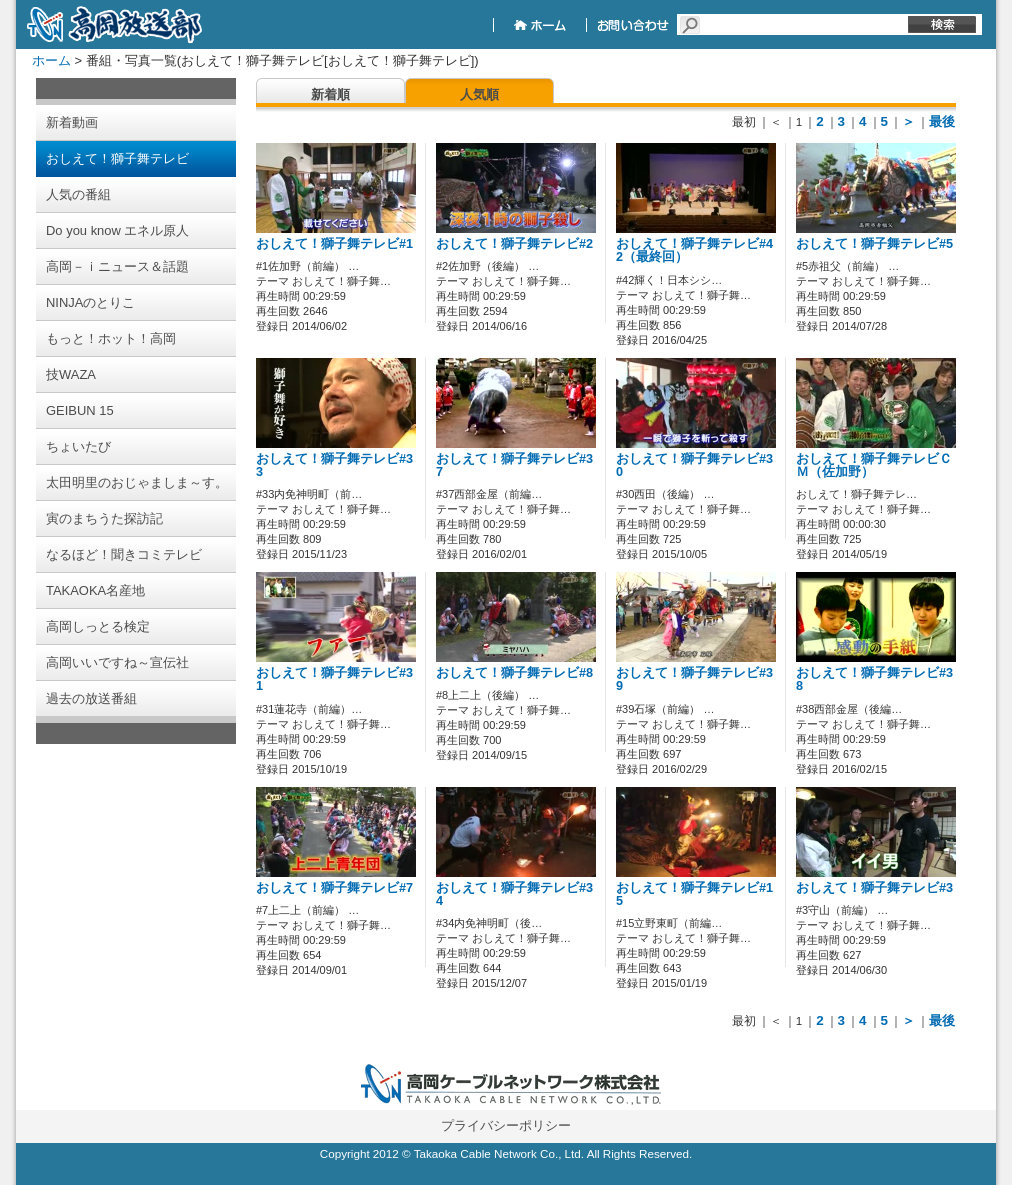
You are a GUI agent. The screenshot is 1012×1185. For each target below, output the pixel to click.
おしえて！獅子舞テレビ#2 (514, 244)
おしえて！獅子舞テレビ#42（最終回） (694, 250)
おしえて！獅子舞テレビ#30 (694, 465)
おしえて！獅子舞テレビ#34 (514, 894)
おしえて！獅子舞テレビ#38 (874, 679)
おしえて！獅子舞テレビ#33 (334, 465)
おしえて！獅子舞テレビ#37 (514, 465)
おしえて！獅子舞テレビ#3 (874, 888)
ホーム (51, 60)
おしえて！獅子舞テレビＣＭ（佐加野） (874, 465)
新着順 (330, 94)
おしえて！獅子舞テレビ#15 (694, 894)
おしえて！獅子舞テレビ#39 (694, 679)
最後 (942, 121)
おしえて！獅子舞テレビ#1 (334, 244)
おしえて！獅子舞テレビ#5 (874, 244)
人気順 (479, 94)
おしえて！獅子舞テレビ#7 (334, 888)
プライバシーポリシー (506, 1125)
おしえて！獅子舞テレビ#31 (334, 679)
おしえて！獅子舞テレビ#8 (514, 673)
